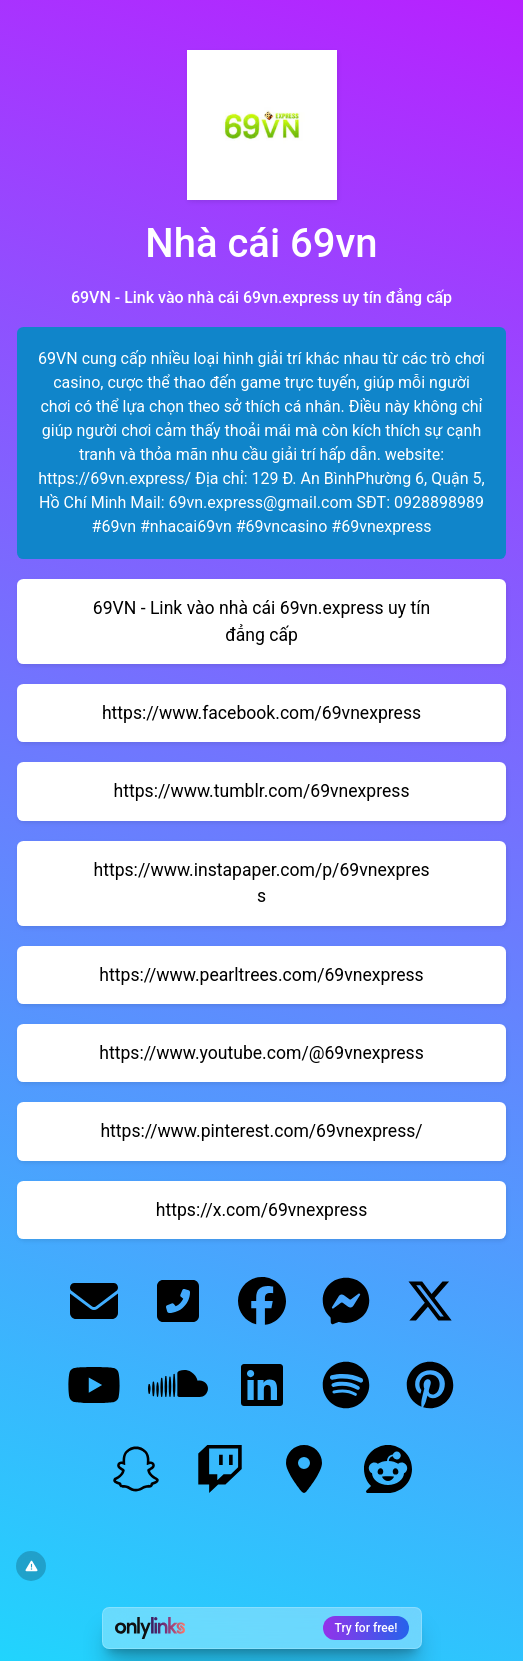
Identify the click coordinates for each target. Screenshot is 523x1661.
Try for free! (366, 1628)
